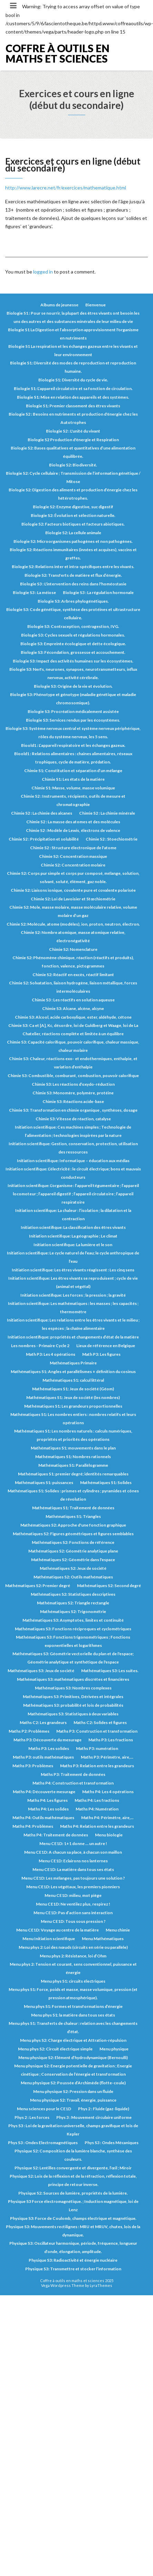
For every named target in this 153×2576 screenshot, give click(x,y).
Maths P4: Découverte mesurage (44, 1791)
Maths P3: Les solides (48, 1748)
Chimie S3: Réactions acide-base (73, 1101)
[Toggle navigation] (13, 5)
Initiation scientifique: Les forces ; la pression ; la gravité (73, 1295)
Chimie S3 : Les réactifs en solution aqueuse (73, 999)
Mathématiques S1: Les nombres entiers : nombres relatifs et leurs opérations (73, 1418)
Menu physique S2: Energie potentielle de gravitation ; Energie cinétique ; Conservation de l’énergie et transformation (73, 2070)
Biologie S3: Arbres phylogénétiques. (73, 601)
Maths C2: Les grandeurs (43, 1722)
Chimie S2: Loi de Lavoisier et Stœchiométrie (73, 898)
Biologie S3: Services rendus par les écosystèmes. (73, 720)
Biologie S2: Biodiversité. (73, 464)
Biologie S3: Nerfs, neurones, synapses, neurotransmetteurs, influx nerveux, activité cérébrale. (73, 673)
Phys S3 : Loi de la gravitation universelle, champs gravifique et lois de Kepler (73, 2130)
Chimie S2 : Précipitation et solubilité (44, 839)
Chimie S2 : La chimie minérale (107, 813)
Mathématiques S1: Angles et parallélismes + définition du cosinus (73, 1371)
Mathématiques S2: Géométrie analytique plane (73, 1551)
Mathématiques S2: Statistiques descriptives (73, 1594)
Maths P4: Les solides (48, 1808)
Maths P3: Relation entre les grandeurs (97, 1765)
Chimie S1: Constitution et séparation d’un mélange (73, 770)
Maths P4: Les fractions (97, 1800)
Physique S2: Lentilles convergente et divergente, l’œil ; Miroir (73, 2167)
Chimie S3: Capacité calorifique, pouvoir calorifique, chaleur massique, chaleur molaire (73, 1046)
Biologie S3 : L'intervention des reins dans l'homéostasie (73, 583)
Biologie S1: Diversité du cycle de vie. (73, 379)
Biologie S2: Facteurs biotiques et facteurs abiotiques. (73, 524)
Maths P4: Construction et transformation (73, 1783)
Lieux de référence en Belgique (105, 1345)
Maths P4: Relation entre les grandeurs (97, 1826)
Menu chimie (118, 1930)
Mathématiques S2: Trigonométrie (73, 1611)
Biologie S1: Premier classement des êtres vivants (73, 405)
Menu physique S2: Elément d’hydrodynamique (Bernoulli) (73, 2057)
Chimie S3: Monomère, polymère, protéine (73, 1092)
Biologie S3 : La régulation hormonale (98, 592)
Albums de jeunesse (59, 304)
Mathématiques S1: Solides (106, 1482)
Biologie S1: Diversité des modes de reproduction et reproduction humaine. (73, 367)
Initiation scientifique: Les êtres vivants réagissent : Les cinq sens (73, 1269)
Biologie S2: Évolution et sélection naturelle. (73, 515)
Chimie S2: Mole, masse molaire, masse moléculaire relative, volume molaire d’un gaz (73, 911)
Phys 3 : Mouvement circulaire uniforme (94, 2117)
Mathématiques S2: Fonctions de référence (73, 1542)
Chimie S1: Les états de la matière (73, 779)
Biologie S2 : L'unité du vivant (73, 431)
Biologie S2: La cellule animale (73, 532)
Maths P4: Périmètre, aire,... (107, 1817)
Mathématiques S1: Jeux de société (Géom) (73, 1388)
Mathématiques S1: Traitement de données (73, 1507)
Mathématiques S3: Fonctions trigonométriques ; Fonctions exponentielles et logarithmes (73, 1641)
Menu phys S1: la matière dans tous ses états (73, 2015)
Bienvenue (95, 304)
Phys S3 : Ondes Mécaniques (111, 2142)
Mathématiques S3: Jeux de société (41, 1670)
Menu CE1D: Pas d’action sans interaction (73, 1912)
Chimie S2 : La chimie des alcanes (41, 813)
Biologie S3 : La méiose (34, 592)
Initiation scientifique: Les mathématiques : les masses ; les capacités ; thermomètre (73, 1307)
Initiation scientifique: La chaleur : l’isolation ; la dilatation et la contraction (73, 1214)
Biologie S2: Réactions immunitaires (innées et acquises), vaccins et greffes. (73, 553)
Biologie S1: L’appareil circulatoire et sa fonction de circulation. (73, 388)
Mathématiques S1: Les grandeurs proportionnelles (73, 1406)
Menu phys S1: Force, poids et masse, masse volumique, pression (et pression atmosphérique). (73, 1993)
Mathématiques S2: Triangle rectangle (73, 1602)
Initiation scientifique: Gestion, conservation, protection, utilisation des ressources (73, 1148)
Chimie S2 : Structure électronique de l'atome (73, 847)
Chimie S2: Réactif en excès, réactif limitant (73, 974)
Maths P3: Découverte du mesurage (47, 1739)
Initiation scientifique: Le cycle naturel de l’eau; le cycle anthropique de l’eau (73, 1257)
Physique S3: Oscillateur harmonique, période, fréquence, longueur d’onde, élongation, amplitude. (73, 2247)
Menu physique (113, 2048)
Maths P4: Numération (97, 1808)
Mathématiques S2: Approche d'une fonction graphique (73, 1525)
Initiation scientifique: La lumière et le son (73, 1244)
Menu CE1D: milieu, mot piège (73, 1895)
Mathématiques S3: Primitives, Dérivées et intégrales (73, 1696)
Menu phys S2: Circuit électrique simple (55, 2048)
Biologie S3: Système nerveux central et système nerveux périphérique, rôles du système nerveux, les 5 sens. (73, 732)
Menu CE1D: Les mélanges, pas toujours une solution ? (73, 1878)
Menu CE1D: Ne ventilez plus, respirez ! (73, 1904)
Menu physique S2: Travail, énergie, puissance (73, 2100)
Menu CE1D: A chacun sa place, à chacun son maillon (73, 1852)
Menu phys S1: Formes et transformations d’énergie (73, 2006)
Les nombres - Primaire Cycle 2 (40, 1345)
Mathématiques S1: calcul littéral (73, 1380)
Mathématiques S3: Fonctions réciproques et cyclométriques (73, 1628)
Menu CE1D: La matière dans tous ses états (73, 1869)
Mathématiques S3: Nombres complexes (73, 1687)
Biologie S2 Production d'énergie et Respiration (73, 439)
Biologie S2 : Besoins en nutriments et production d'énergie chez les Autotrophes (73, 418)
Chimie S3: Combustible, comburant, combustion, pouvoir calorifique (73, 1075)
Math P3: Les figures (101, 1354)
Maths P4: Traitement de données (55, 1834)
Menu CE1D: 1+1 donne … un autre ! (73, 1843)
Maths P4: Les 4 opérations (108, 1791)
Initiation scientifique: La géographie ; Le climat (73, 1236)
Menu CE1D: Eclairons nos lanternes (73, 1860)
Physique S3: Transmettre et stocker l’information (73, 2268)
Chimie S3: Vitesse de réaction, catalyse (73, 1118)
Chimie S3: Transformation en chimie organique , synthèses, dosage (73, 1110)
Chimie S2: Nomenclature (73, 949)
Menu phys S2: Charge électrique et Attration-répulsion (73, 2040)
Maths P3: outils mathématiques (43, 1757)
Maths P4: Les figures (47, 1800)
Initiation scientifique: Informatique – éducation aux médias (73, 1160)
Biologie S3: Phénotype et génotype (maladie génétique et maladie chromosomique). (73, 698)
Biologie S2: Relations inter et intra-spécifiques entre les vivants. (73, 566)
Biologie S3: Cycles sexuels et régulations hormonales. (73, 635)
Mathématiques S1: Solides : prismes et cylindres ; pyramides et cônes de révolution (73, 1495)
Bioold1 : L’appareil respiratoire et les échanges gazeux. (73, 745)
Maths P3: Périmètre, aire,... (107, 1757)
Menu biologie (109, 1834)
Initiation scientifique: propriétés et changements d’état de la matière (73, 1337)
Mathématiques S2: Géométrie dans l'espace (73, 1559)
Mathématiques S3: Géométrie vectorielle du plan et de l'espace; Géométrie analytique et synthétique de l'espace (73, 1658)
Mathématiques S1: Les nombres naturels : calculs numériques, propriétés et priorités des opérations (73, 1435)
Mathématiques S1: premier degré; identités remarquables (73, 1473)
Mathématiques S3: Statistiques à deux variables (73, 1713)
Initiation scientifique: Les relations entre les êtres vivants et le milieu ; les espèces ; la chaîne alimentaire (73, 1324)
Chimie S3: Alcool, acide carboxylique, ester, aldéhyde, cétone (73, 1017)
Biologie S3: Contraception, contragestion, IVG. (73, 626)
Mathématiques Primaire (73, 1362)
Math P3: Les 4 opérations (50, 1354)
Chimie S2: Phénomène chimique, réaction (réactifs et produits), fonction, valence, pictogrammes (73, 962)
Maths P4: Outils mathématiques (43, 1817)
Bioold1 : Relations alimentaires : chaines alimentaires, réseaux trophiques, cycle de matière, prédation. (73, 758)
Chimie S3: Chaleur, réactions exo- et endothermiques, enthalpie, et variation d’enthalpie (73, 1062)
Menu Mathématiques (103, 1938)
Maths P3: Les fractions (110, 1739)
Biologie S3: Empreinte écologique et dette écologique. (73, 643)
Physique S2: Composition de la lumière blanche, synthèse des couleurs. (73, 2155)
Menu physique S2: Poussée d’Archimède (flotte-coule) (73, 2082)
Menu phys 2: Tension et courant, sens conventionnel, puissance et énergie (73, 1968)
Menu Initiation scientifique (48, 1938)
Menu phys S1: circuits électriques (73, 1981)
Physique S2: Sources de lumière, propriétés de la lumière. (73, 2193)
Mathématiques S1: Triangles (73, 1516)
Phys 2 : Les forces (32, 2117)
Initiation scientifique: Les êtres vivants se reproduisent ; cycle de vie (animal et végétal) (73, 1282)
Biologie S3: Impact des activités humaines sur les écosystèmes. (73, 661)
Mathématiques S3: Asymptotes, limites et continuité (73, 1620)
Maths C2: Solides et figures (100, 1722)
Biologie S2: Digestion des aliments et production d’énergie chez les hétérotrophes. (73, 494)
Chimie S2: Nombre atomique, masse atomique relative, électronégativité (73, 936)
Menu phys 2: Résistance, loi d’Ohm (73, 1955)
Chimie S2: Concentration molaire (73, 865)
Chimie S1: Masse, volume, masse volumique (73, 787)
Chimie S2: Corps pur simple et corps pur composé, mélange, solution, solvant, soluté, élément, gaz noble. (73, 877)
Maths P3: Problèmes (32, 1765)
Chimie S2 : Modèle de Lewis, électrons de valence (73, 830)
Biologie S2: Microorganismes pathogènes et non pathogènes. (73, 541)
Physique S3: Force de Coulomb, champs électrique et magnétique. (73, 2218)
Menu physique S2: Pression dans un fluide (73, 2091)
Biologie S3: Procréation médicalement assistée (73, 711)
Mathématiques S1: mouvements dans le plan (73, 1448)
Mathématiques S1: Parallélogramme (73, 1465)
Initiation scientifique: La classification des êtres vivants (73, 1227)
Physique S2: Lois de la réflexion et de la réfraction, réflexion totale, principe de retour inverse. (73, 2180)
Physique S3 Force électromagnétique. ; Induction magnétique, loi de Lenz (73, 2205)
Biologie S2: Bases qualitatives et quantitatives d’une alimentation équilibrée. (73, 452)
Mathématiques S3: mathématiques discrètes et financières (73, 1679)
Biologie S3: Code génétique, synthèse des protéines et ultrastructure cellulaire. (73, 613)
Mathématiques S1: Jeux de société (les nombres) (73, 1397)
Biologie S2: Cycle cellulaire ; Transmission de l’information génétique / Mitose (73, 477)
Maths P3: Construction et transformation (96, 1731)
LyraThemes (101, 2285)
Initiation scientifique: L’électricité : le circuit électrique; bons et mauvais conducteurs (73, 1173)
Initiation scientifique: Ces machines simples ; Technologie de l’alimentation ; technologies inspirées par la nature (73, 1131)
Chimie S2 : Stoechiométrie (111, 839)
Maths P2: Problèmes (29, 1731)
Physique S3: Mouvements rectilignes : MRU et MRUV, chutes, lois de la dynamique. (73, 2230)
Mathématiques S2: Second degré (109, 1585)
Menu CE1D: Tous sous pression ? (73, 1921)
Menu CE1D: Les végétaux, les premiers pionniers (73, 1886)
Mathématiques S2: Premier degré (37, 1585)
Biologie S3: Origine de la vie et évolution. (73, 686)
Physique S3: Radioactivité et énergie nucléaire (73, 2260)
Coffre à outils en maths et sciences (57, 53)
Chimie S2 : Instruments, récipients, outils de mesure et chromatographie (73, 800)
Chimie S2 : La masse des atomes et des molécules (73, 821)
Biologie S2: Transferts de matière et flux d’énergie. (73, 575)
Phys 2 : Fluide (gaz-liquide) (103, 2108)
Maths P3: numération (97, 1748)
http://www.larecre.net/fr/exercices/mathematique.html (65, 188)
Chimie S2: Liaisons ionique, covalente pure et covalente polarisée (73, 890)
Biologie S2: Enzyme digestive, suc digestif (73, 506)
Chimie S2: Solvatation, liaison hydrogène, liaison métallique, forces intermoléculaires (73, 987)
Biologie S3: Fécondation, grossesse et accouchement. (73, 652)
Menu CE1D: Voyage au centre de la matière (57, 1930)
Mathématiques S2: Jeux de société (73, 1568)
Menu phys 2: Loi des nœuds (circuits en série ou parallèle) (73, 1947)
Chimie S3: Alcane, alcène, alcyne (73, 1008)
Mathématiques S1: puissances (44, 1482)
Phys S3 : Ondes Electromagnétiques (43, 2142)
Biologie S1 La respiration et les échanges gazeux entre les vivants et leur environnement (73, 350)
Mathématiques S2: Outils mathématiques (73, 1576)
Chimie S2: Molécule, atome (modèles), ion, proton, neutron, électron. (73, 924)
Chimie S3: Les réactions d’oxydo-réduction (73, 1084)
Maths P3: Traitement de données (73, 1774)
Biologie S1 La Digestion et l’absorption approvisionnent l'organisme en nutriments (73, 334)
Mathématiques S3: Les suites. (109, 1670)
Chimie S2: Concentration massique (73, 856)
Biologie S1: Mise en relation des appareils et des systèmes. (73, 397)
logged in (43, 272)
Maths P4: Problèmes (32, 1826)
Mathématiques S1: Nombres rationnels (73, 1456)
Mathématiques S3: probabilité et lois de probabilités (73, 1705)
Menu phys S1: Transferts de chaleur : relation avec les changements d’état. (73, 2027)
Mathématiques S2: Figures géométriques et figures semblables (73, 1533)
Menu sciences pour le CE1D (44, 2108)
